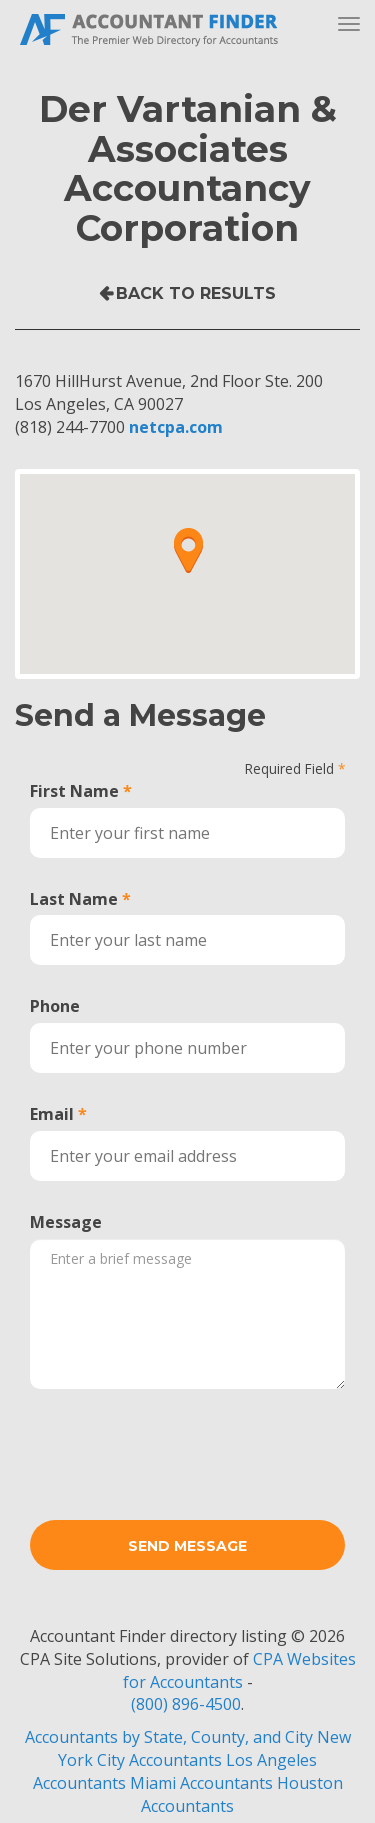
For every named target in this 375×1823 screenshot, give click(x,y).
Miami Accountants (201, 1783)
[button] (188, 550)
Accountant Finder (150, 27)
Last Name (74, 899)
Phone (55, 1006)
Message (66, 1222)
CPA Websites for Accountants (239, 1670)
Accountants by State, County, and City (169, 1737)
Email (52, 1114)
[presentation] (182, 1443)
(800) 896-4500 (186, 1704)
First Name (74, 791)
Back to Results (196, 293)
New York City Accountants (204, 1748)
